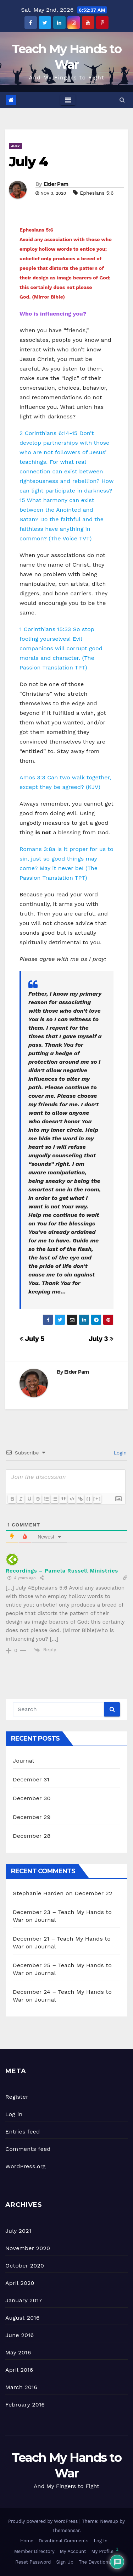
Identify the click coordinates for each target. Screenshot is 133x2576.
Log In (101, 2540)
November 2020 (27, 2248)
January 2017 (23, 2300)
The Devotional (95, 2562)
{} (88, 1498)
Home (26, 2540)
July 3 (101, 1339)
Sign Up (64, 2562)
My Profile (102, 2551)
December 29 (32, 1817)
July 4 (28, 161)
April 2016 (19, 2369)
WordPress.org (25, 2166)
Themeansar (65, 2530)
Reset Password (33, 2562)
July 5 (32, 1339)
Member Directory (34, 2551)
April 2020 (19, 2283)
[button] (122, 99)
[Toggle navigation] (68, 100)
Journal (23, 1760)
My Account (73, 2551)
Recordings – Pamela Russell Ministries (62, 1571)
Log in (13, 2114)
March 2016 (21, 2387)
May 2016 (18, 2352)
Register (16, 2096)
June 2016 (19, 2335)
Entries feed (22, 2131)
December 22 (93, 1893)
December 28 (31, 1835)
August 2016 (22, 2317)
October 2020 (24, 2265)
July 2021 (18, 2230)
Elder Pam (56, 184)
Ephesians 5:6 (96, 193)
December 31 (31, 1779)
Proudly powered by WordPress (43, 2521)
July (15, 146)
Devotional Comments (63, 2540)
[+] (97, 1498)
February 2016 (25, 2404)
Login (119, 1453)
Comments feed (28, 2149)
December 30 (32, 1798)
